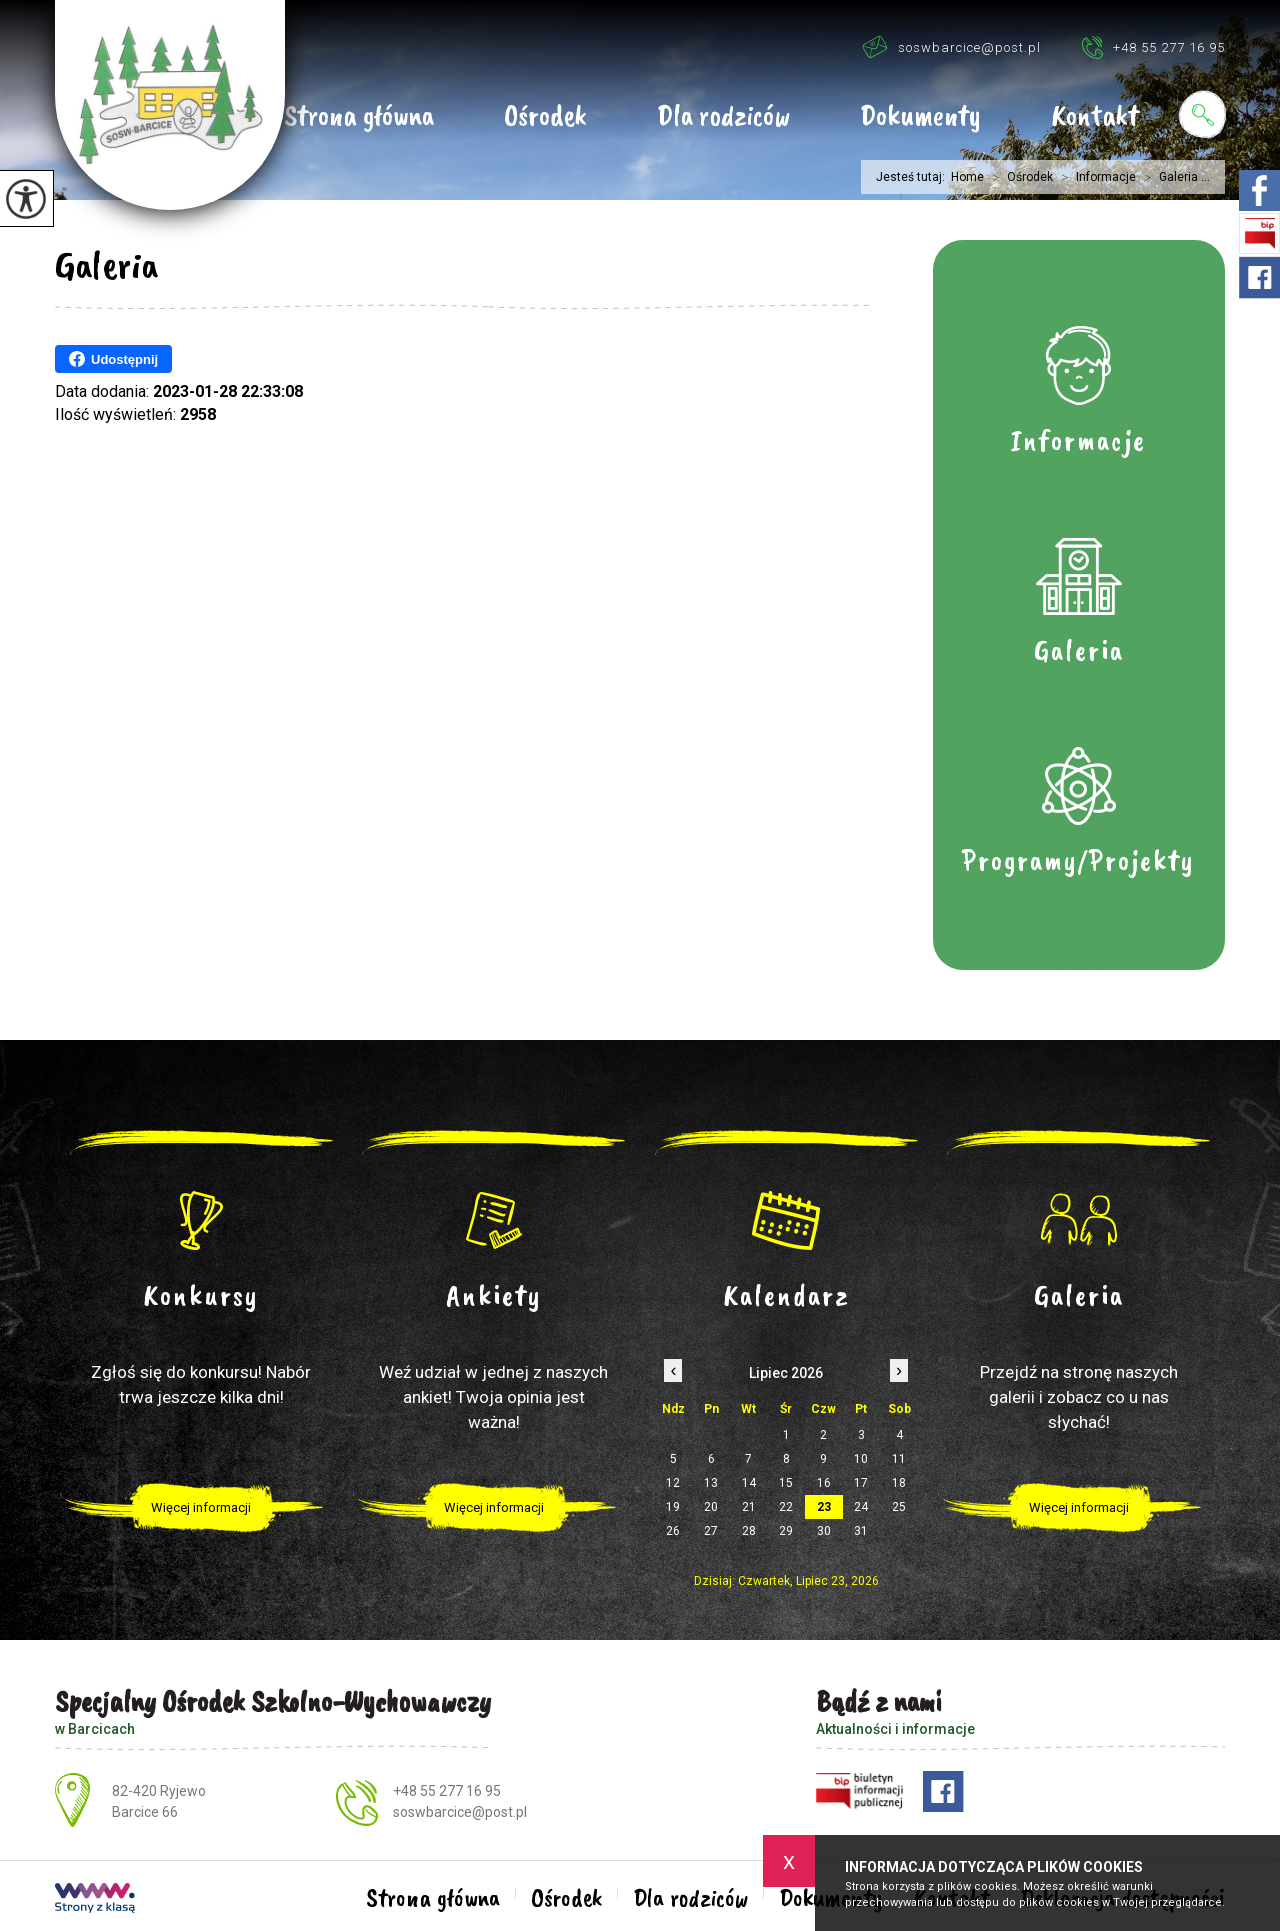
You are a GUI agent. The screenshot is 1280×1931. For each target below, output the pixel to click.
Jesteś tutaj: (913, 177)
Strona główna (359, 117)
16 (824, 1483)
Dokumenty (920, 117)
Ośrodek (545, 117)
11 (899, 1459)
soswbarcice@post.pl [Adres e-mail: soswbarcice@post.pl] (460, 1812)
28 (749, 1531)
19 (673, 1507)
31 (861, 1531)
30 (824, 1531)
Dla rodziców (723, 117)
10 (861, 1459)
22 (786, 1507)
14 (749, 1483)
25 (899, 1507)
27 (711, 1531)
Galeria (106, 265)
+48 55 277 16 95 (1153, 47)
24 (861, 1507)
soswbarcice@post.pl (951, 47)
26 (673, 1531)
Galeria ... (1173, 177)
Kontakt (1095, 117)
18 (899, 1483)
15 (786, 1483)
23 (824, 1507)
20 (711, 1507)
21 (749, 1507)
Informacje (1094, 177)
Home (967, 177)
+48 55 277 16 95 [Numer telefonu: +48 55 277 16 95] (447, 1791)
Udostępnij (113, 359)
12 (673, 1483)
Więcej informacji (201, 1507)
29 (786, 1531)
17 (861, 1483)
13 (711, 1483)
